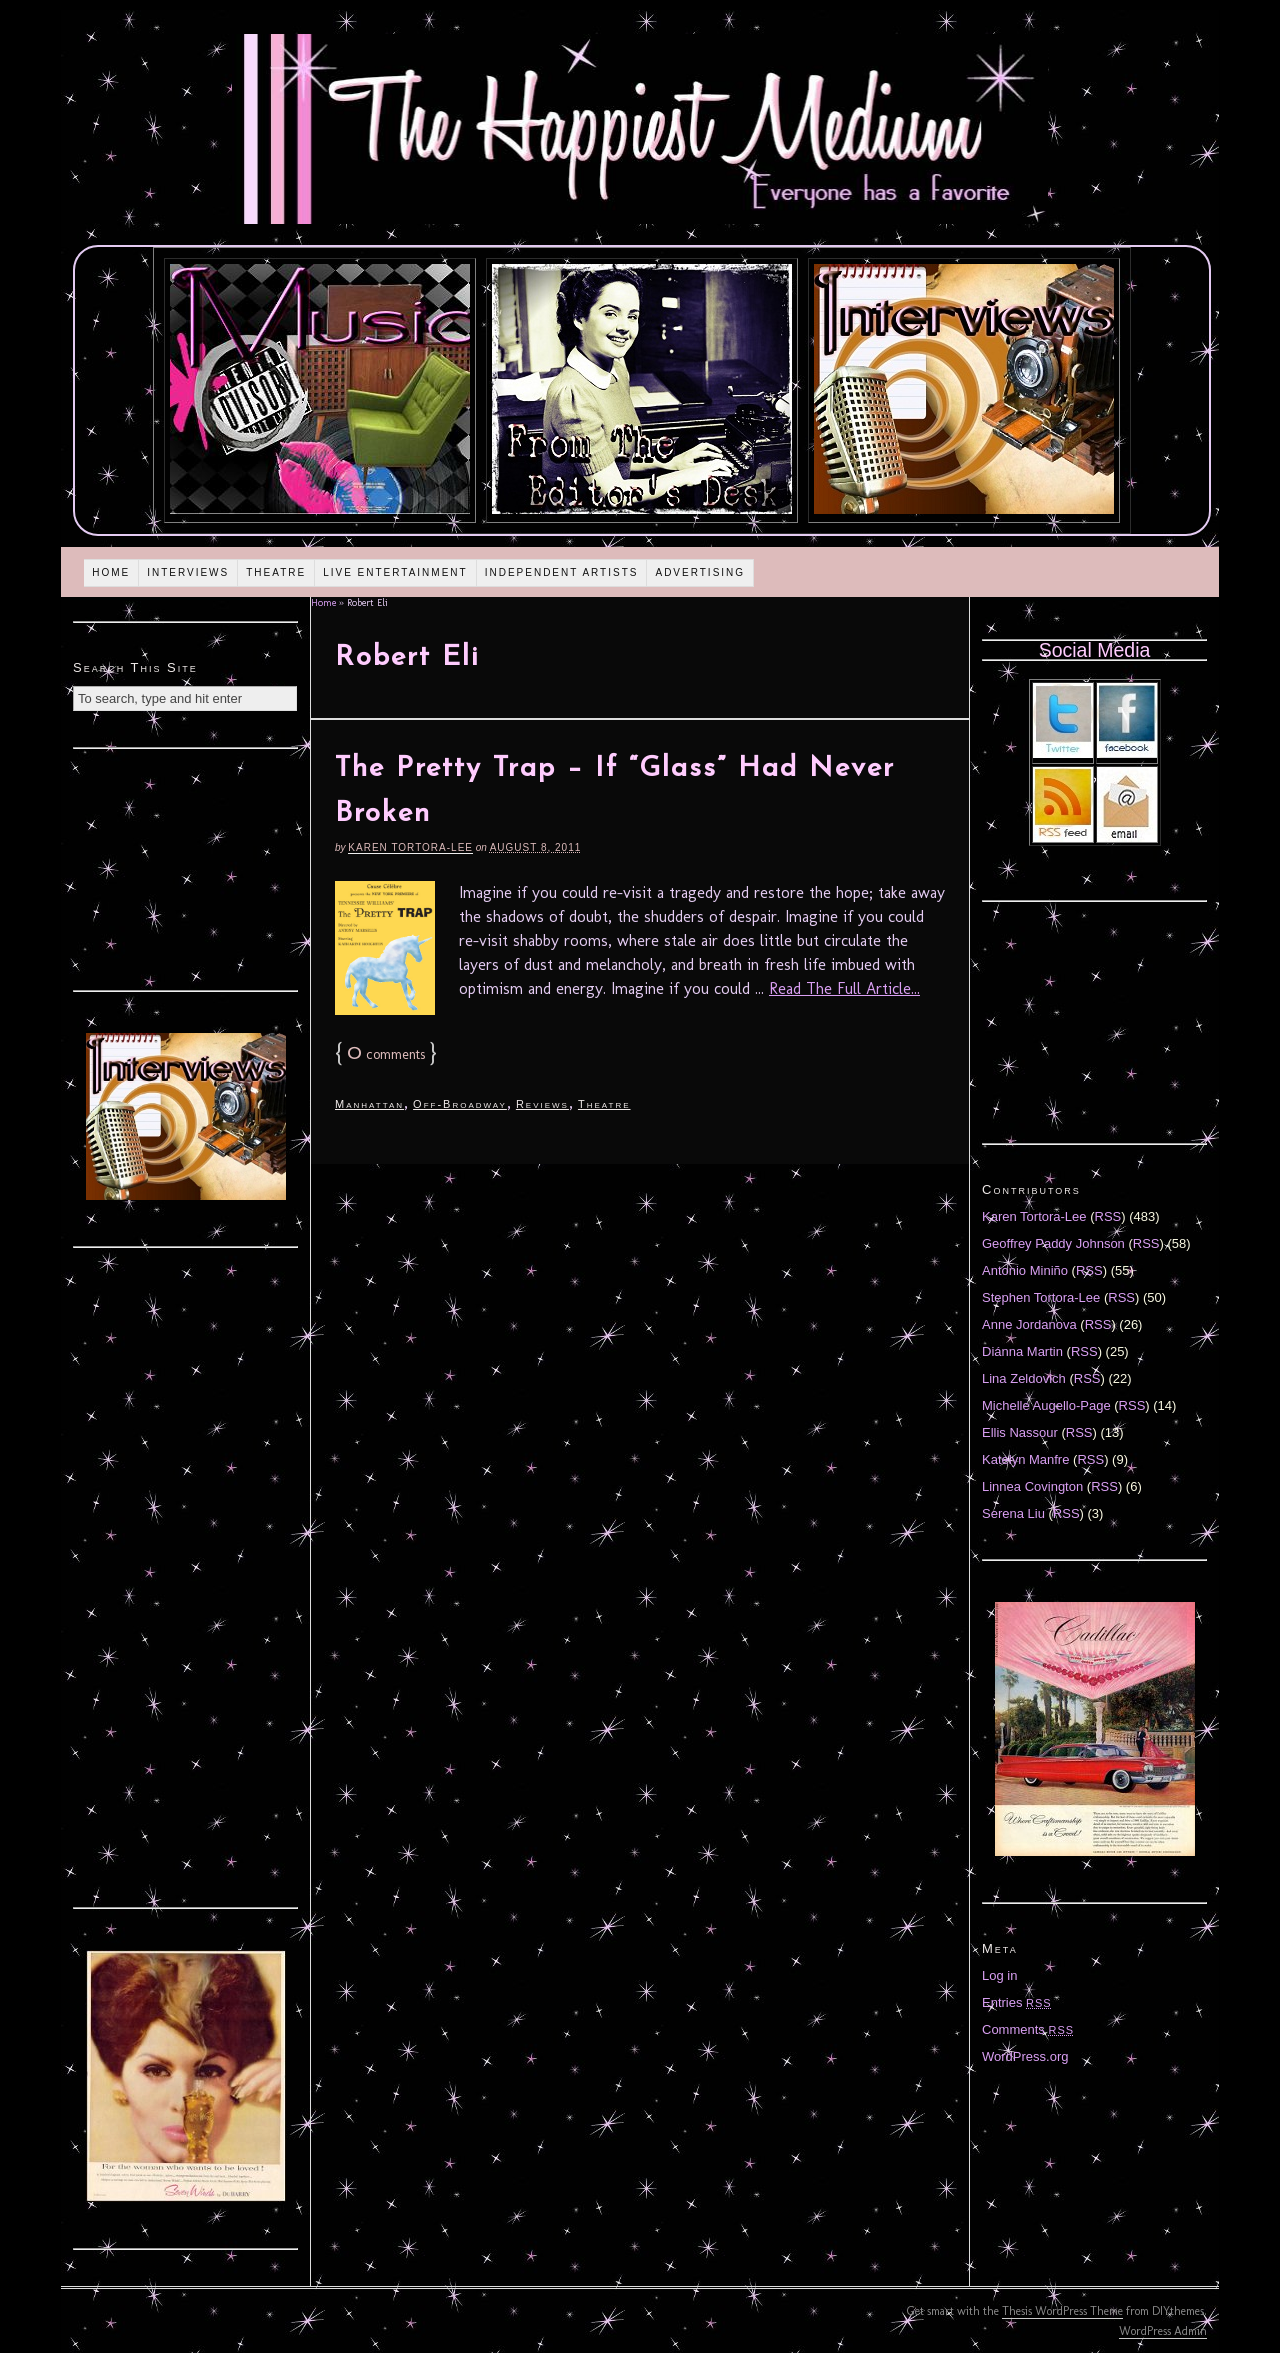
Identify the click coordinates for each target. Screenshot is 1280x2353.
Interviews (188, 572)
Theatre (276, 572)
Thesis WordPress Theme (1062, 2311)
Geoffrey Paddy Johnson (1053, 1243)
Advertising (700, 572)
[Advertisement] (186, 867)
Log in (999, 1975)
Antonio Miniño (1025, 1270)
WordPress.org (1025, 2056)
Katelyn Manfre (1025, 1459)
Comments (1028, 2029)
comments (386, 1054)
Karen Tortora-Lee (410, 847)
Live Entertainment (395, 572)
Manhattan (369, 1104)
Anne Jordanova (1029, 1324)
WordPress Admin (1163, 2331)
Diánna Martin (1022, 1351)
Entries (1017, 2002)
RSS (1108, 1216)
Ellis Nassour (1020, 1432)
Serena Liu (1013, 1513)
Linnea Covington (1032, 1486)
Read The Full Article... (844, 988)
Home (111, 572)
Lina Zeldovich (1024, 1378)
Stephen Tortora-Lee (1041, 1297)
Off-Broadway (460, 1104)
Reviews (542, 1104)
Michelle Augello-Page (1046, 1405)
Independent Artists (562, 572)
